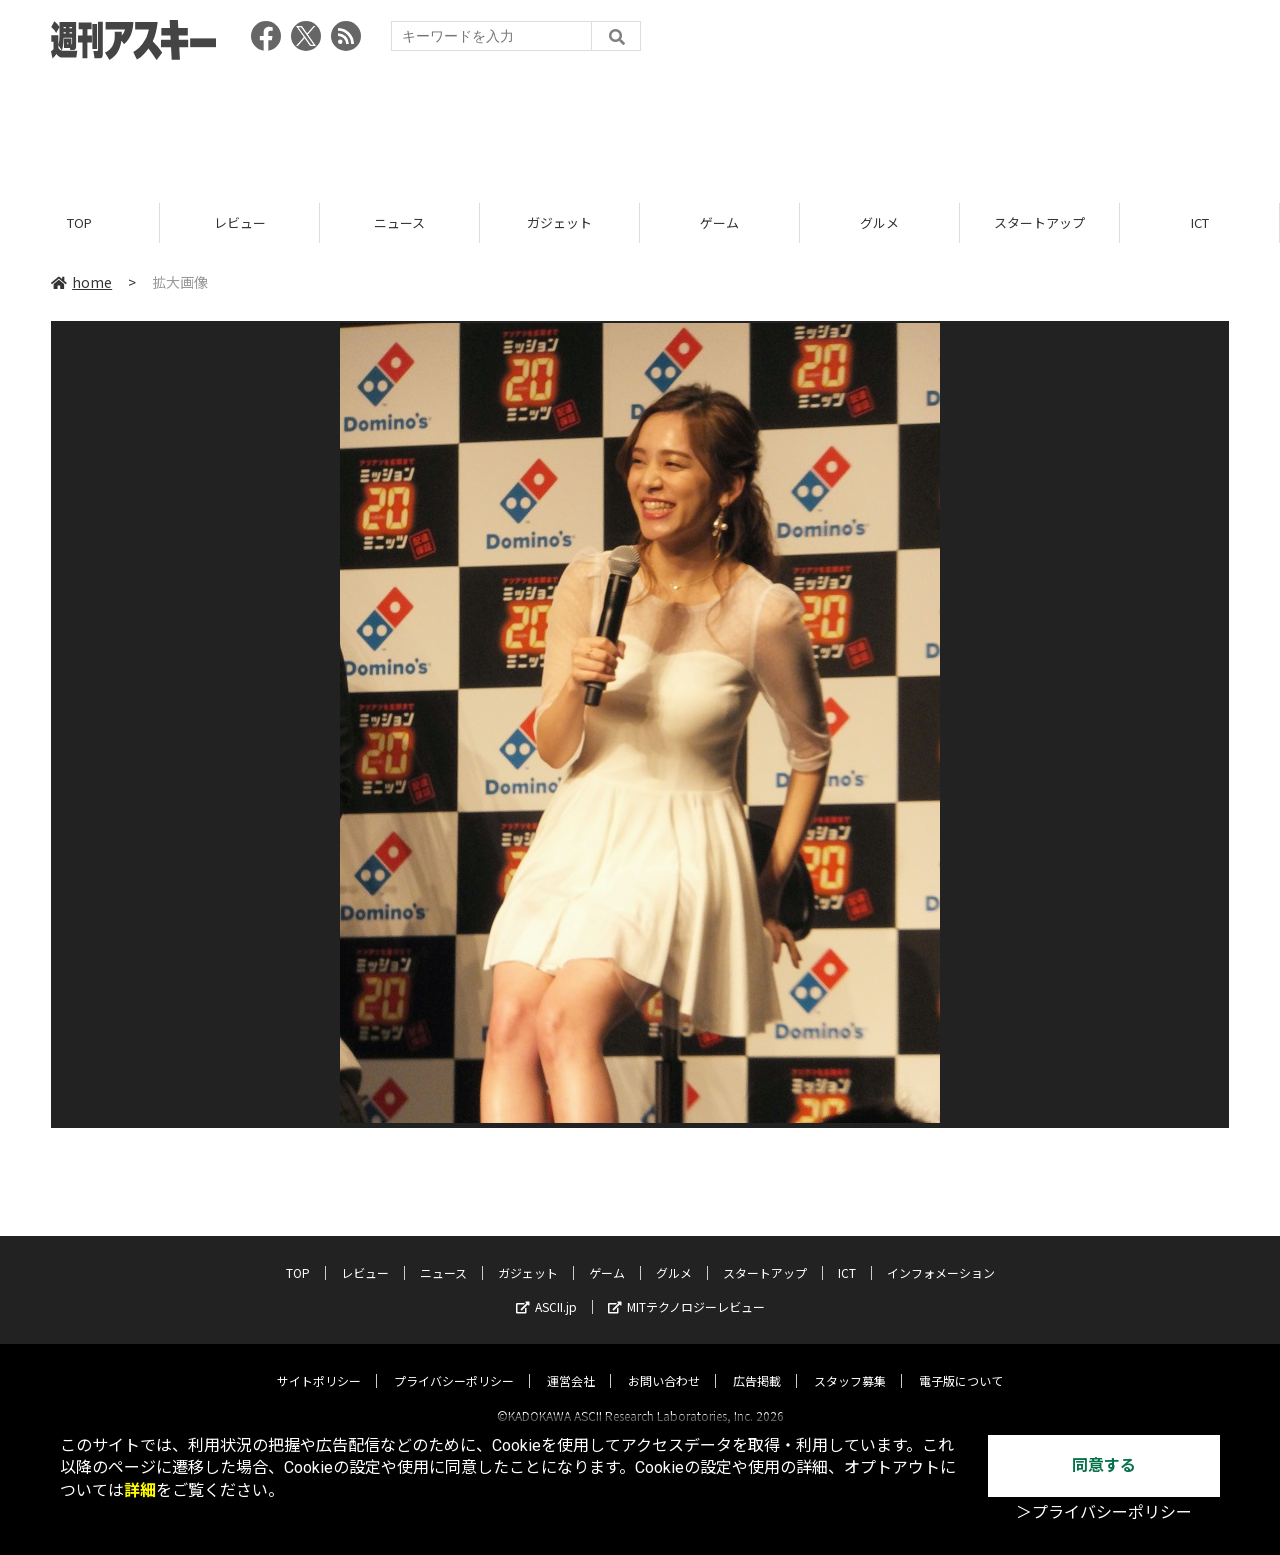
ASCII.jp (546, 1288)
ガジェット (559, 222)
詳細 (140, 1490)
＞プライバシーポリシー (1104, 1512)
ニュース (399, 222)
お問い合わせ (664, 1362)
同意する (1104, 1465)
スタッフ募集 (850, 1362)
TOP (79, 222)
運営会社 (571, 1362)
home (81, 282)
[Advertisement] (640, 125)
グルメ (879, 222)
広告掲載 (757, 1362)
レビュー (240, 222)
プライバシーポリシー (454, 1362)
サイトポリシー (319, 1362)
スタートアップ (1039, 222)
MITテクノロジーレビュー (686, 1288)
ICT (1200, 222)
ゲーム (719, 222)
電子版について (961, 1362)
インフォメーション (941, 1254)
